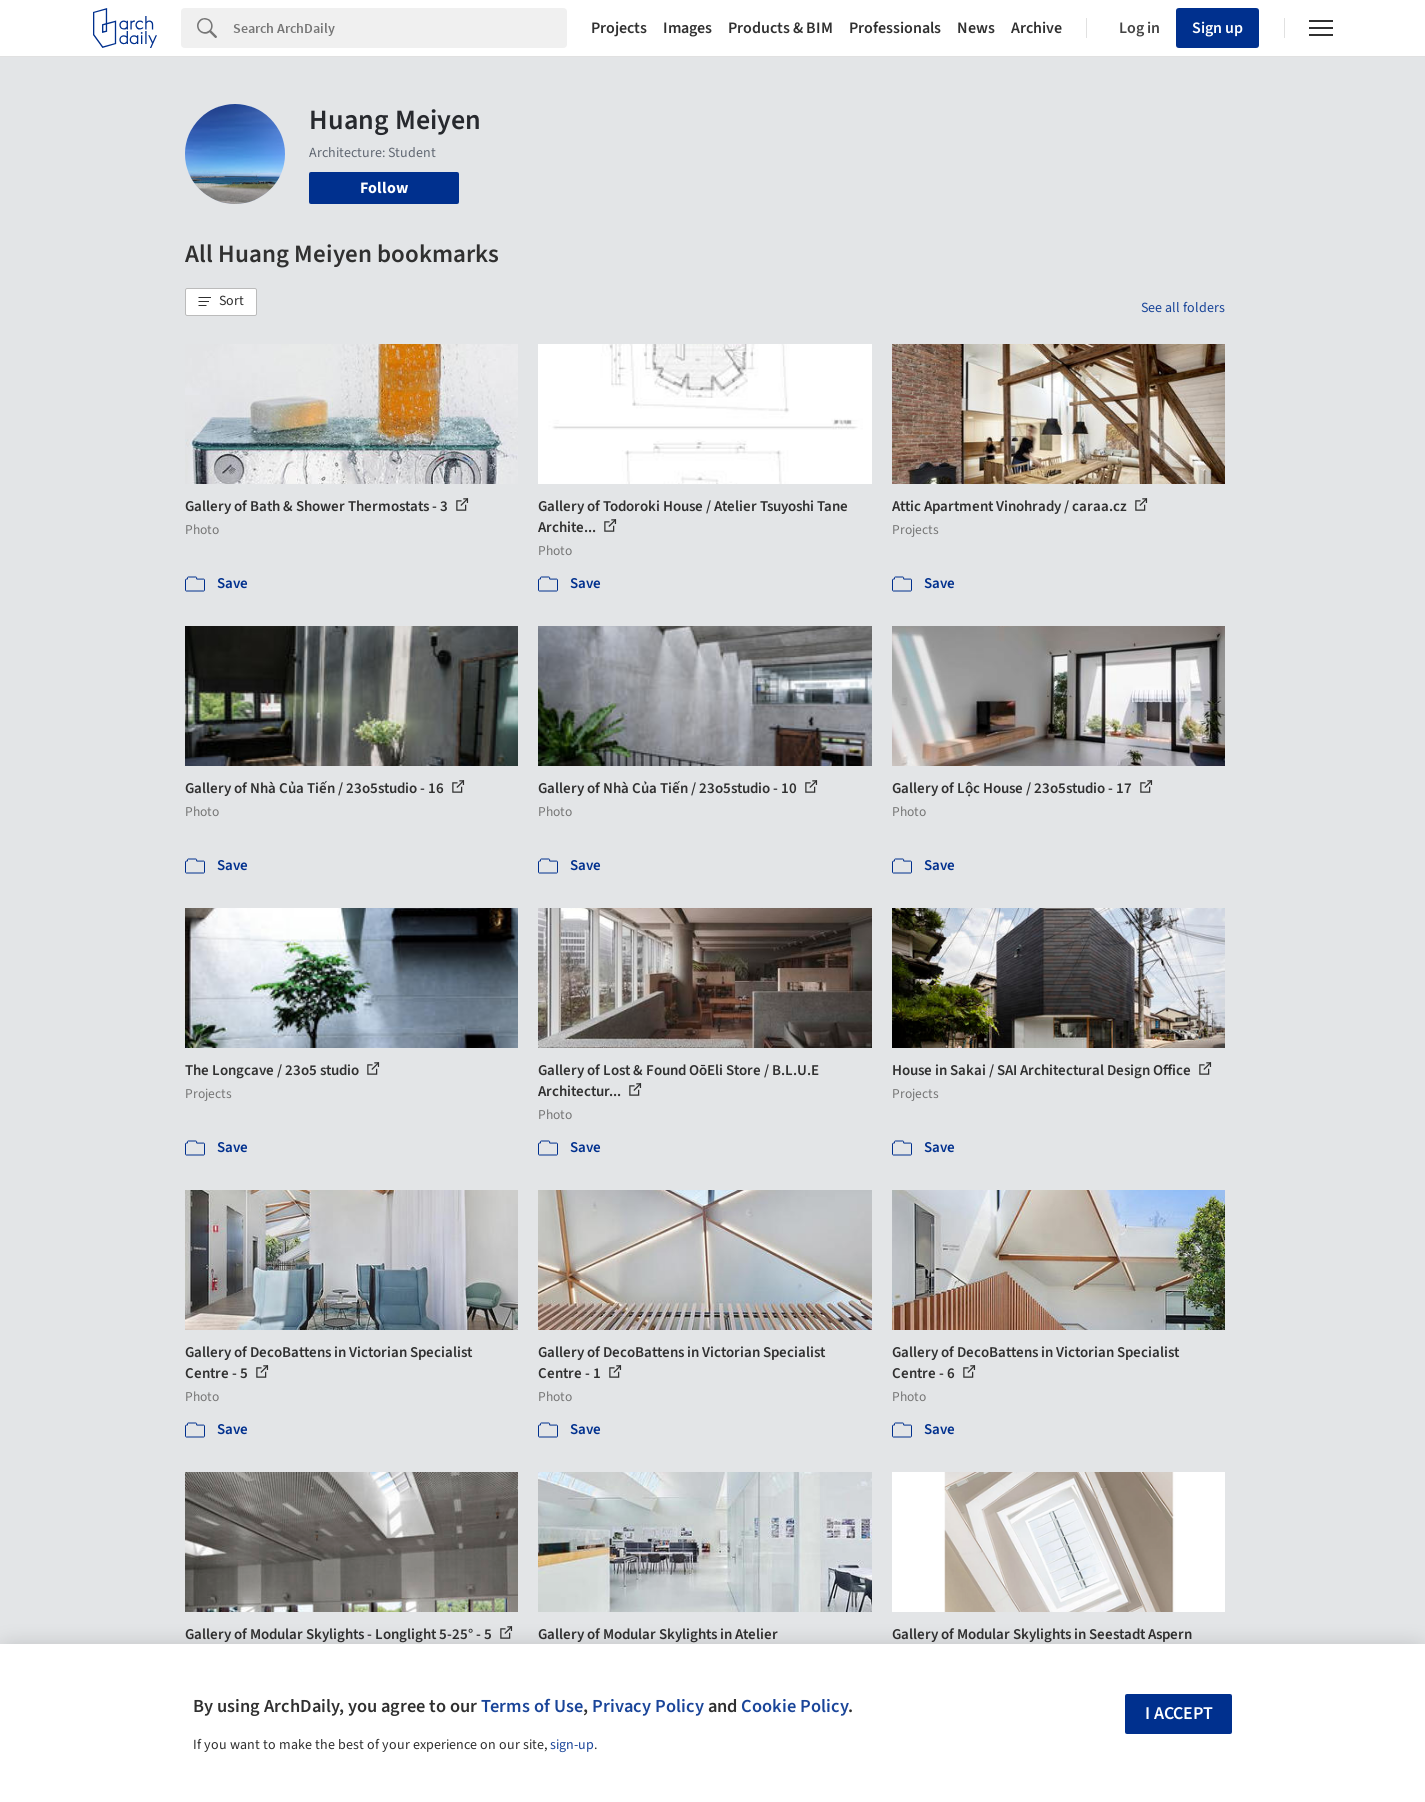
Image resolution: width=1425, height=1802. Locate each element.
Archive (1036, 28)
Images (687, 28)
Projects (619, 28)
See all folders (1183, 308)
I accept (1179, 1713)
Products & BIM (780, 28)
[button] (221, 302)
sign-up (572, 1745)
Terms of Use (532, 1706)
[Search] (400, 28)
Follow (384, 188)
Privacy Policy (648, 1706)
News (976, 28)
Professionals (895, 28)
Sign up (1217, 28)
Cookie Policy (794, 1706)
